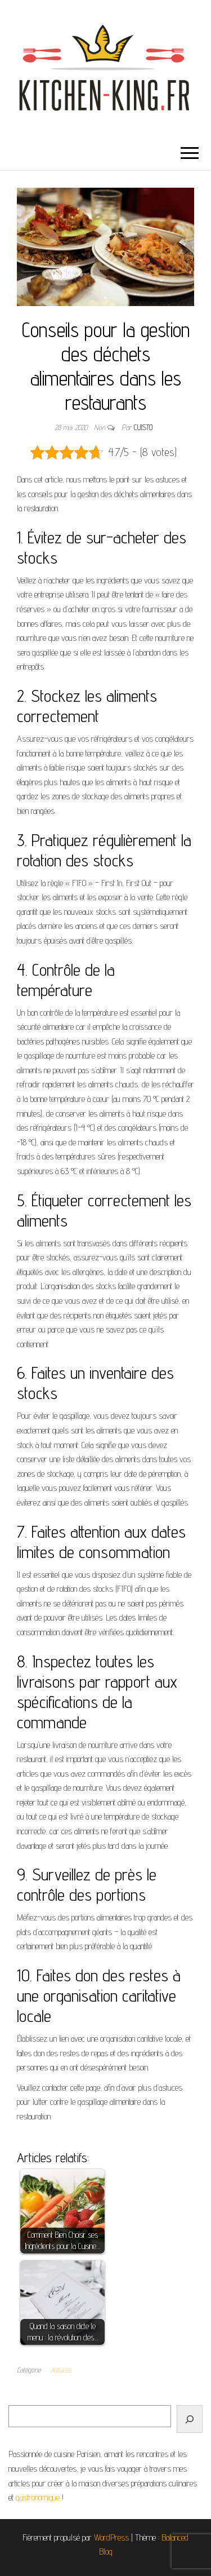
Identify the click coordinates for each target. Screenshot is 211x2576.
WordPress (111, 2537)
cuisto (143, 427)
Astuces (61, 2369)
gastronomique (38, 2497)
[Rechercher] (190, 2419)
